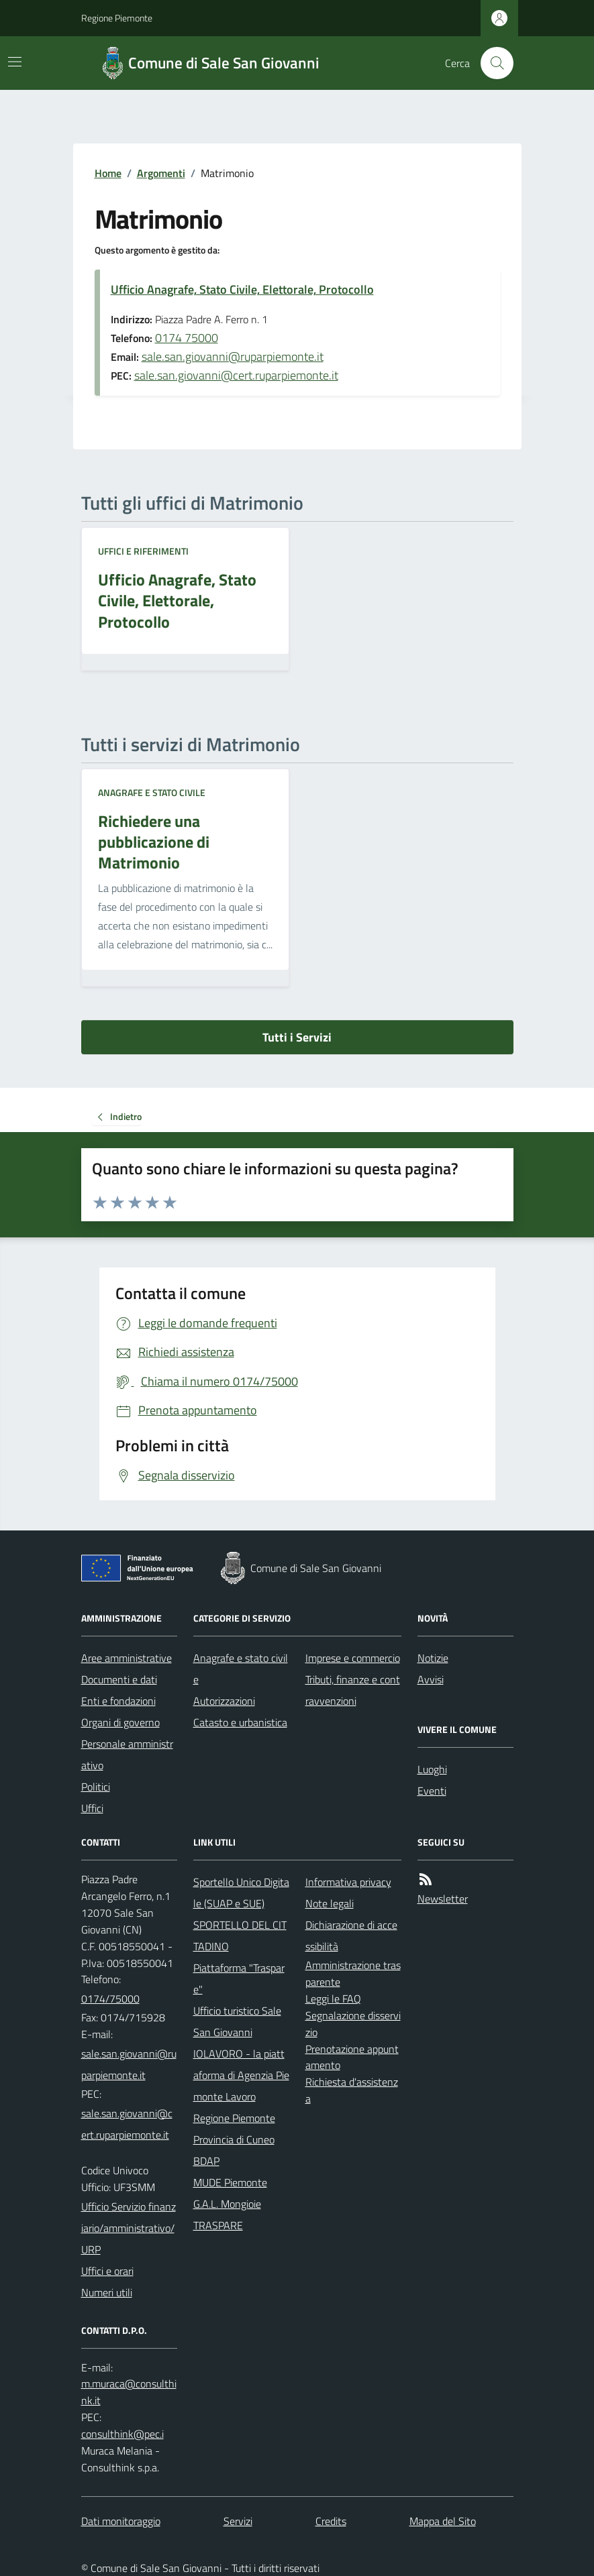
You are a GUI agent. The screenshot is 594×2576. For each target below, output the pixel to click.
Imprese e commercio (352, 1658)
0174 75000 (186, 338)
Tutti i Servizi (297, 1037)
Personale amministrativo (127, 1754)
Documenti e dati (119, 1679)
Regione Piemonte (116, 18)
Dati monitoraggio (120, 2521)
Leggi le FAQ (333, 1999)
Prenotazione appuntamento (352, 2057)
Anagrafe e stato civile (151, 792)
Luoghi (432, 1769)
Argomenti (161, 173)
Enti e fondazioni (118, 1701)
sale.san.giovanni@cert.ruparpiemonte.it (236, 375)
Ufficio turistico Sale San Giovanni (237, 2021)
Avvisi (430, 1679)
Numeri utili (106, 2292)
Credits (330, 2521)
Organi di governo (120, 1722)
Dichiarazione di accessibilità (351, 1935)
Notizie (432, 1658)
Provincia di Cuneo (234, 2139)
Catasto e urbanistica (240, 1722)
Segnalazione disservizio (353, 2023)
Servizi (238, 2521)
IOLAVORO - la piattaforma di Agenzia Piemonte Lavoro (241, 2075)
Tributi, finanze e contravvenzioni (352, 1690)
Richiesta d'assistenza (351, 2090)
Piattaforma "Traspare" (239, 1978)
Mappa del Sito (442, 2521)
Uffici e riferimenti (143, 551)
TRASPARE (218, 2225)
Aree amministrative (126, 1658)
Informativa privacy (348, 1882)
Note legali (329, 1903)
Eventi (431, 1791)
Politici (95, 1787)
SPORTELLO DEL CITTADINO (240, 1935)
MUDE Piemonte (230, 2182)
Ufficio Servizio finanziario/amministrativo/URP (128, 2227)
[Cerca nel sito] (491, 63)
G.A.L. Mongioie (227, 2204)
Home (108, 173)
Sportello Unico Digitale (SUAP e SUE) (241, 1892)
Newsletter (442, 1899)
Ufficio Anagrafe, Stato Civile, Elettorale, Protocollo (242, 289)
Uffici (92, 1808)
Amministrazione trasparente (353, 1973)
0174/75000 (110, 1999)
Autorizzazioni (224, 1701)
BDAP (206, 2161)
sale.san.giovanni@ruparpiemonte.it (233, 356)
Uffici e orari (107, 2271)
